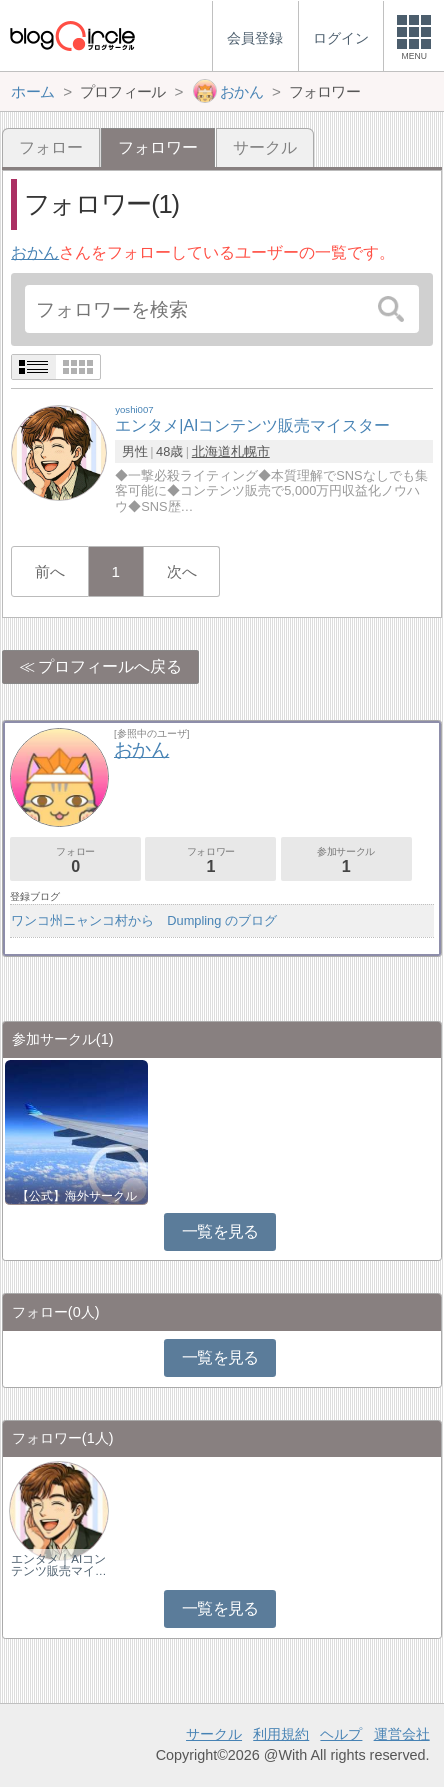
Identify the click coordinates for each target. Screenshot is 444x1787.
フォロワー (210, 860)
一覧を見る (220, 1231)
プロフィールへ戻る (110, 666)
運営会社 (402, 1734)
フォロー (51, 147)
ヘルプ (341, 1734)
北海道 (211, 451)
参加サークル (346, 860)
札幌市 (250, 451)
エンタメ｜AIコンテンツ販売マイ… (59, 1565)
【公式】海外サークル (77, 1196)
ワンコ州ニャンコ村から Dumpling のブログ (144, 920)
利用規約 (281, 1734)
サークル (265, 147)
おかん (35, 252)
